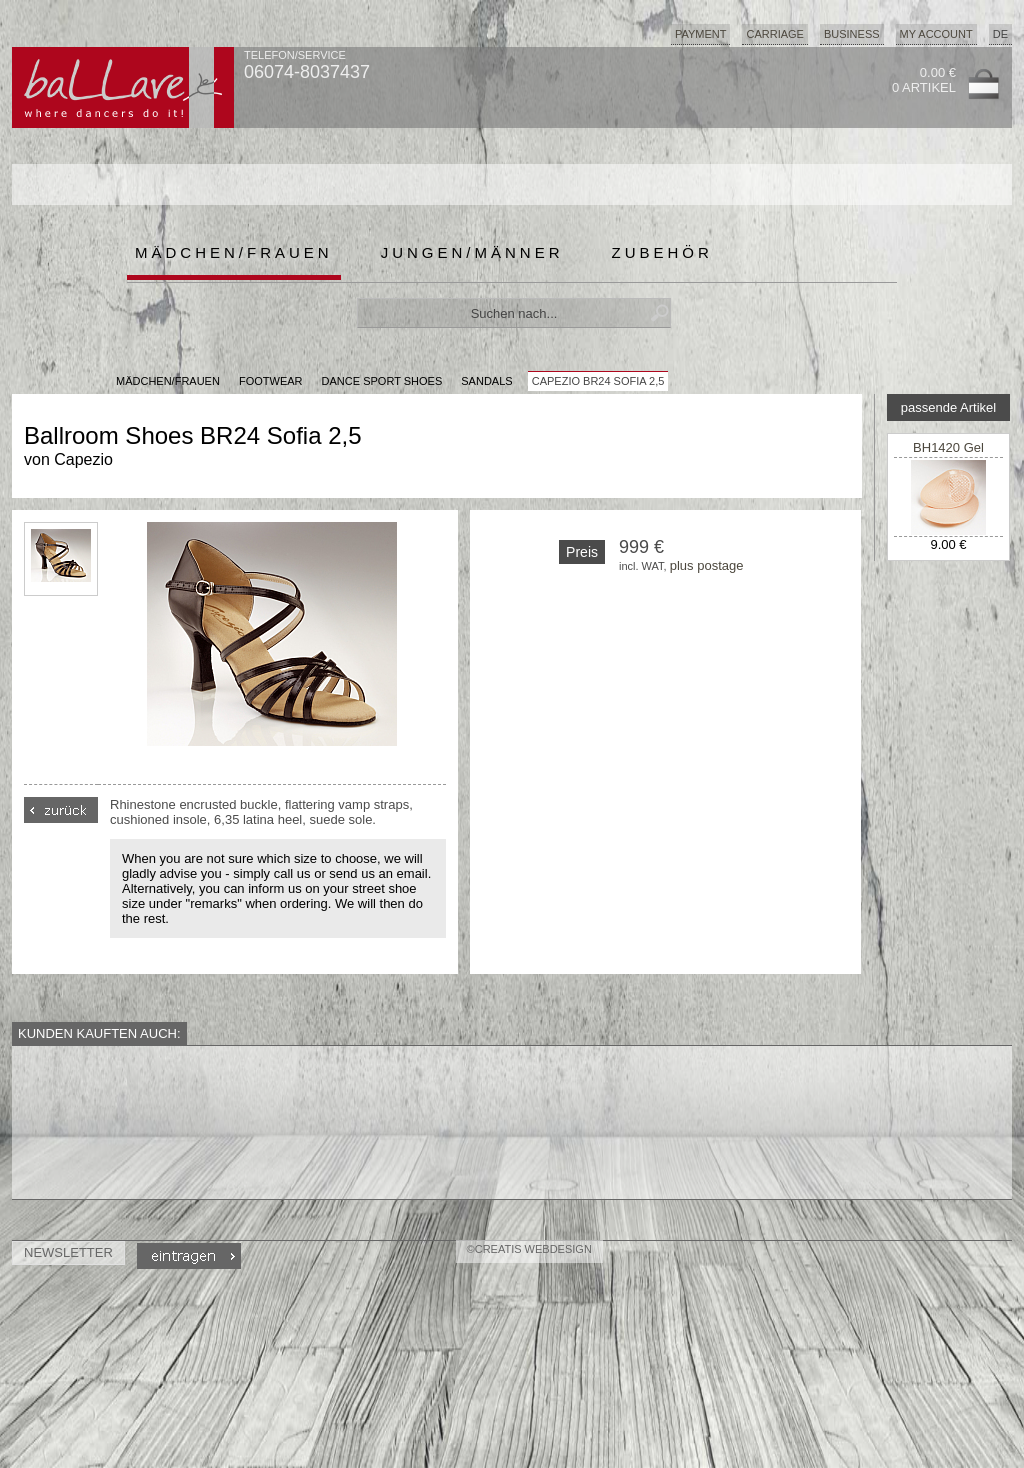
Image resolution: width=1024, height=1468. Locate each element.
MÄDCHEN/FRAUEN (168, 381)
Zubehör (662, 252)
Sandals (486, 381)
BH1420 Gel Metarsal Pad (948, 455)
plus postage (707, 565)
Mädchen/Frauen (234, 252)
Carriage (774, 34)
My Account (936, 34)
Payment (701, 34)
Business (852, 34)
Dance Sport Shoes (382, 381)
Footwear (271, 381)
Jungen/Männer (472, 252)
